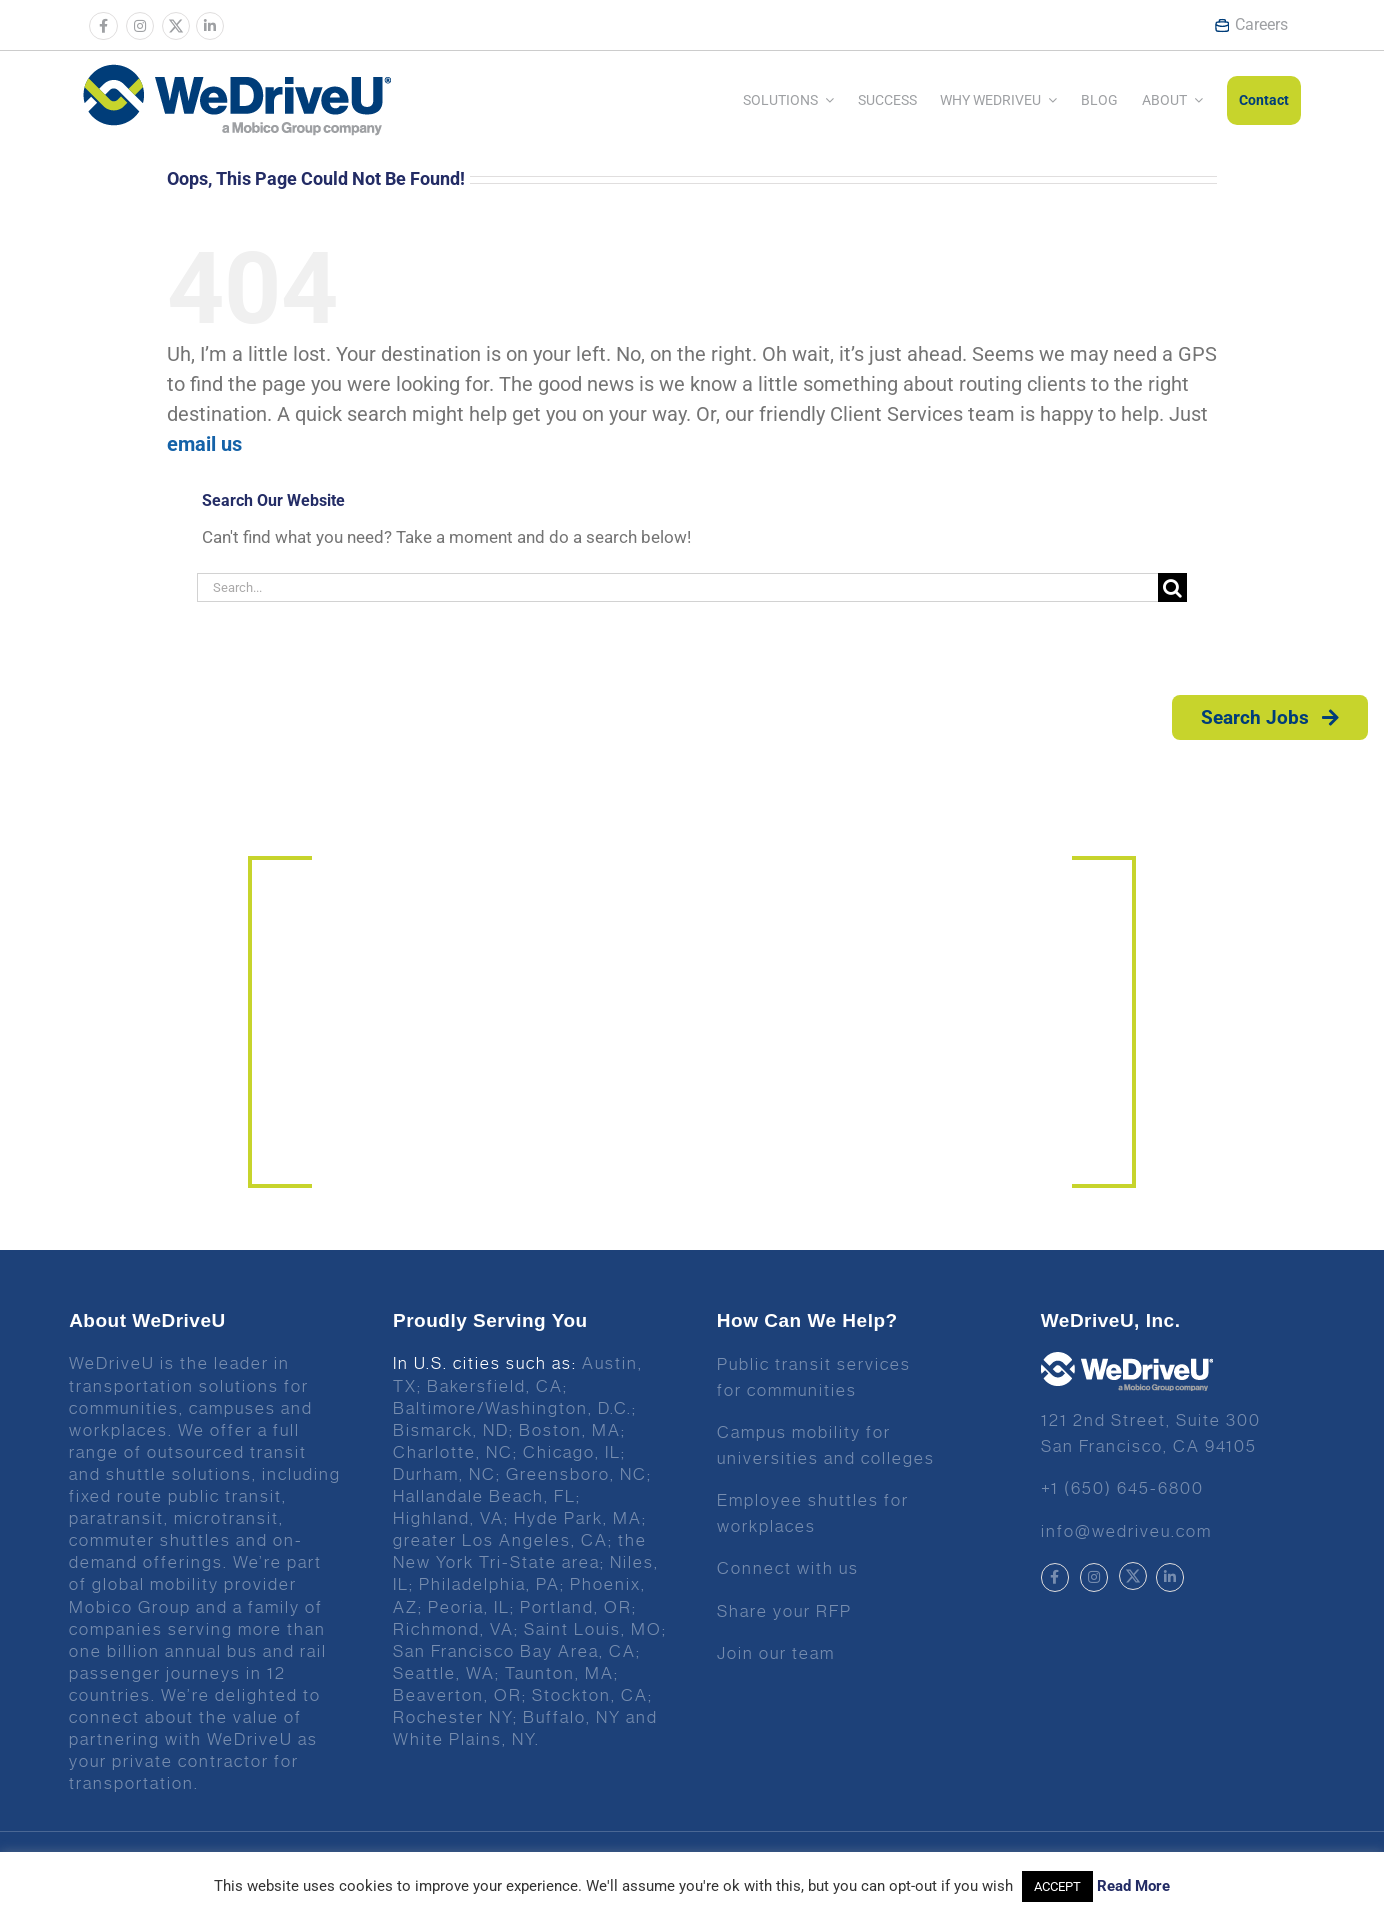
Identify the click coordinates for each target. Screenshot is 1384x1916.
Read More (1133, 1886)
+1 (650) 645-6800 (1122, 1488)
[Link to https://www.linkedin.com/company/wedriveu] (210, 26)
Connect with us (788, 1568)
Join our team (776, 1653)
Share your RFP (784, 1611)
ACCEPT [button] (1057, 1886)
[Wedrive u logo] (237, 74)
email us (204, 444)
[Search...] (677, 587)
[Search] (1172, 587)
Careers (1251, 24)
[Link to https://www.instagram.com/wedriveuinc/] (140, 26)
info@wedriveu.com (1126, 1531)
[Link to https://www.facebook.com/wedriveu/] (103, 26)
